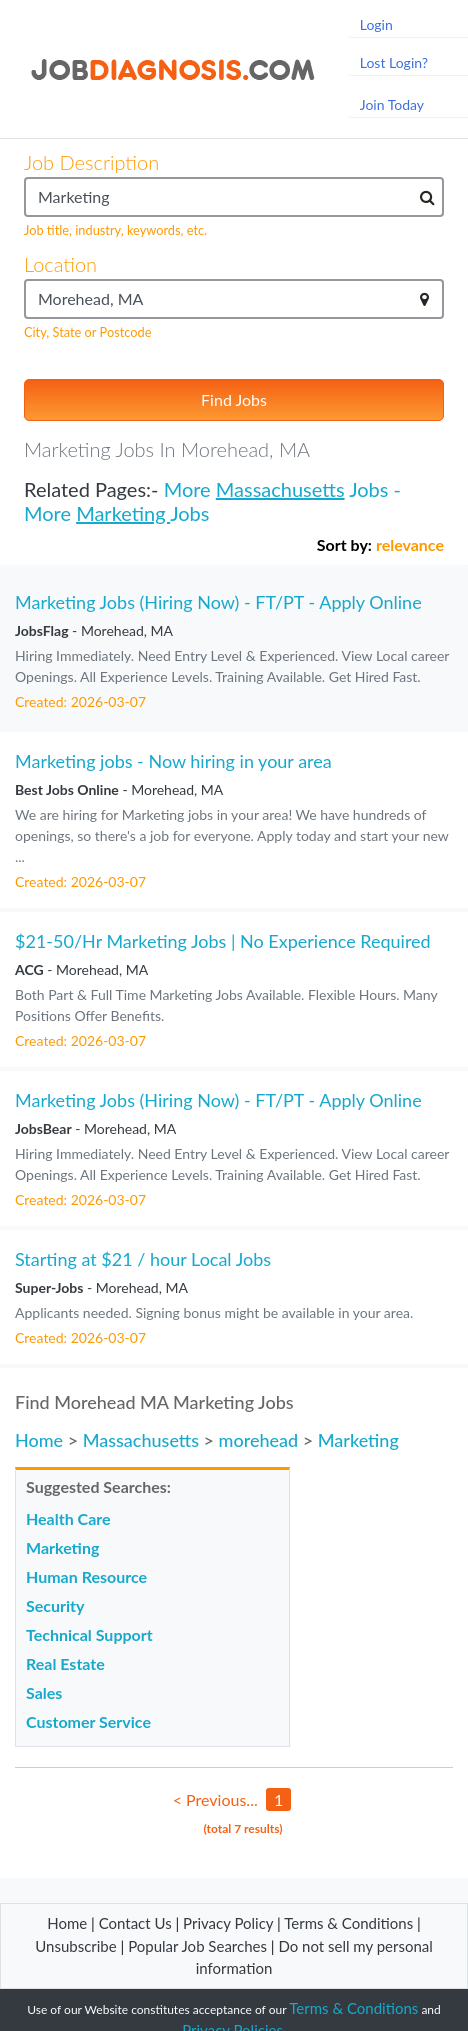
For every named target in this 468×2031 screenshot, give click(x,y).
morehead (259, 1440)
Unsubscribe (75, 1946)
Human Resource (86, 1576)
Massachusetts (280, 489)
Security (55, 1605)
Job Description (91, 162)
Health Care (68, 1518)
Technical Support (89, 1634)
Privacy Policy (228, 1923)
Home (39, 1440)
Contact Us (135, 1923)
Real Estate (65, 1663)
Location (60, 264)
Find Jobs (234, 399)
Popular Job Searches (197, 1946)
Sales (44, 1692)
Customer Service (88, 1721)
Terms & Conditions (350, 1923)
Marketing (123, 513)
